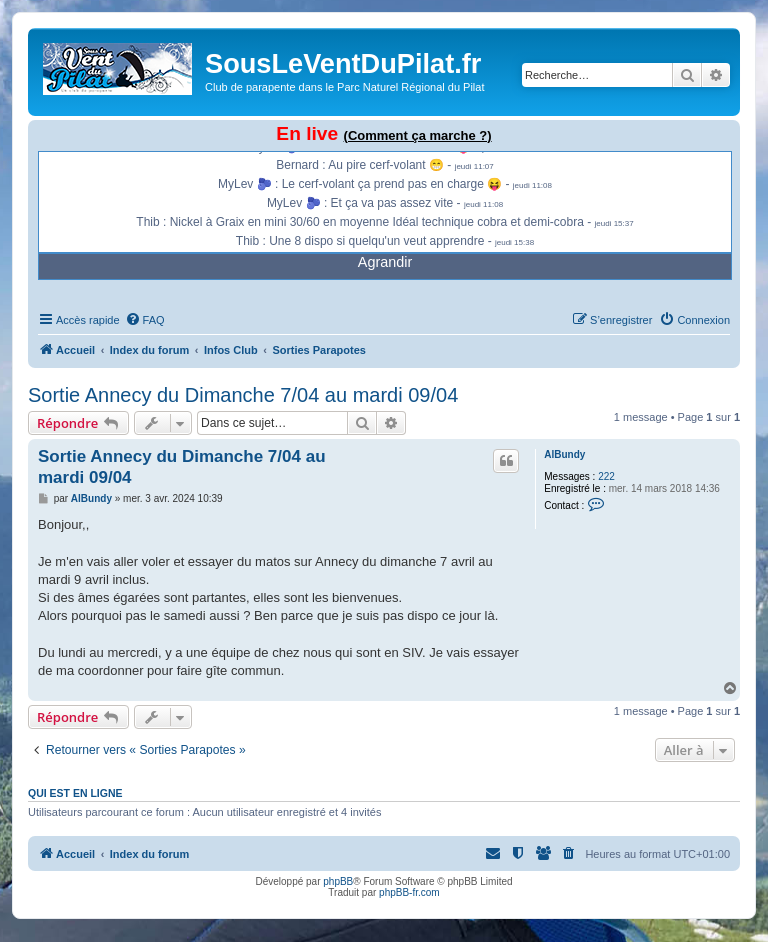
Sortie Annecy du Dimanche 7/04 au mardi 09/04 (243, 395)
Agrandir (385, 262)
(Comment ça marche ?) (418, 135)
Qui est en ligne (75, 793)
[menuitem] (145, 320)
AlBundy (564, 454)
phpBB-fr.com (409, 892)
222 (606, 476)
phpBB (338, 881)
